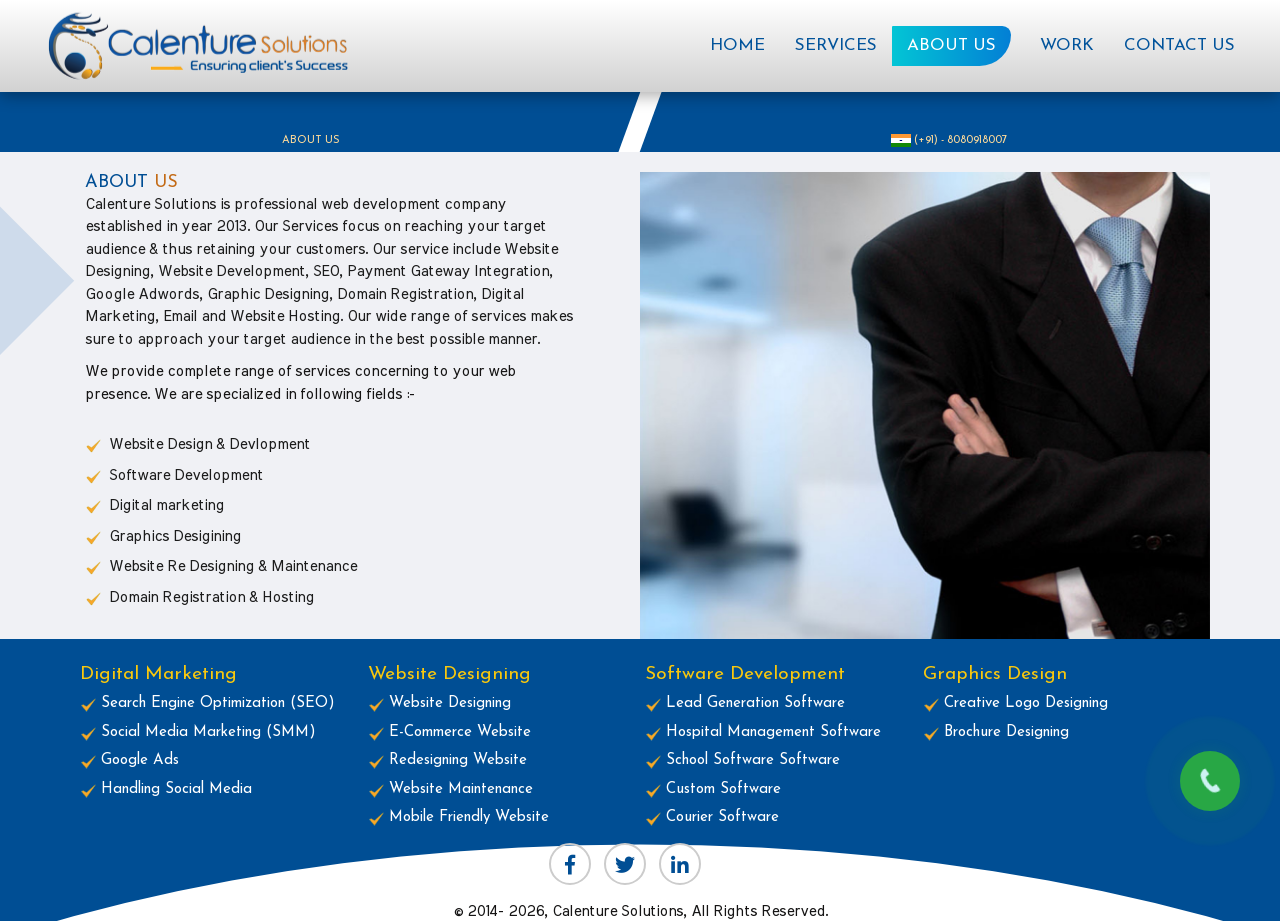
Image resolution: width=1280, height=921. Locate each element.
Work (1067, 45)
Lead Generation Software (745, 703)
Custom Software (713, 789)
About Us (951, 45)
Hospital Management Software (763, 732)
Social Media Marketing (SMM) (198, 732)
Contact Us (1179, 45)
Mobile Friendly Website (458, 817)
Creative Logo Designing (1015, 703)
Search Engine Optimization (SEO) (207, 703)
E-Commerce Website (449, 732)
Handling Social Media (166, 789)
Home (745, 40)
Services (836, 45)
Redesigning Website (447, 760)
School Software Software (742, 760)
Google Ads (129, 760)
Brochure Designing (996, 732)
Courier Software (712, 817)
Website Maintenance (450, 789)
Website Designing (439, 703)
